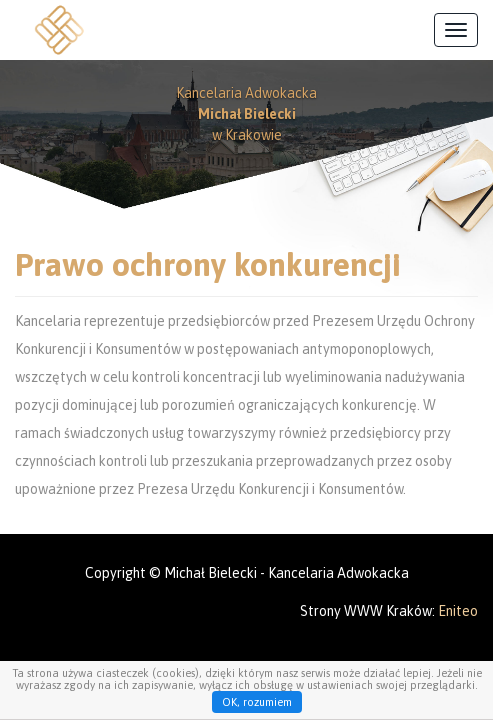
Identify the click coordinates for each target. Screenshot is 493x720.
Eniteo (458, 611)
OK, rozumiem (257, 702)
